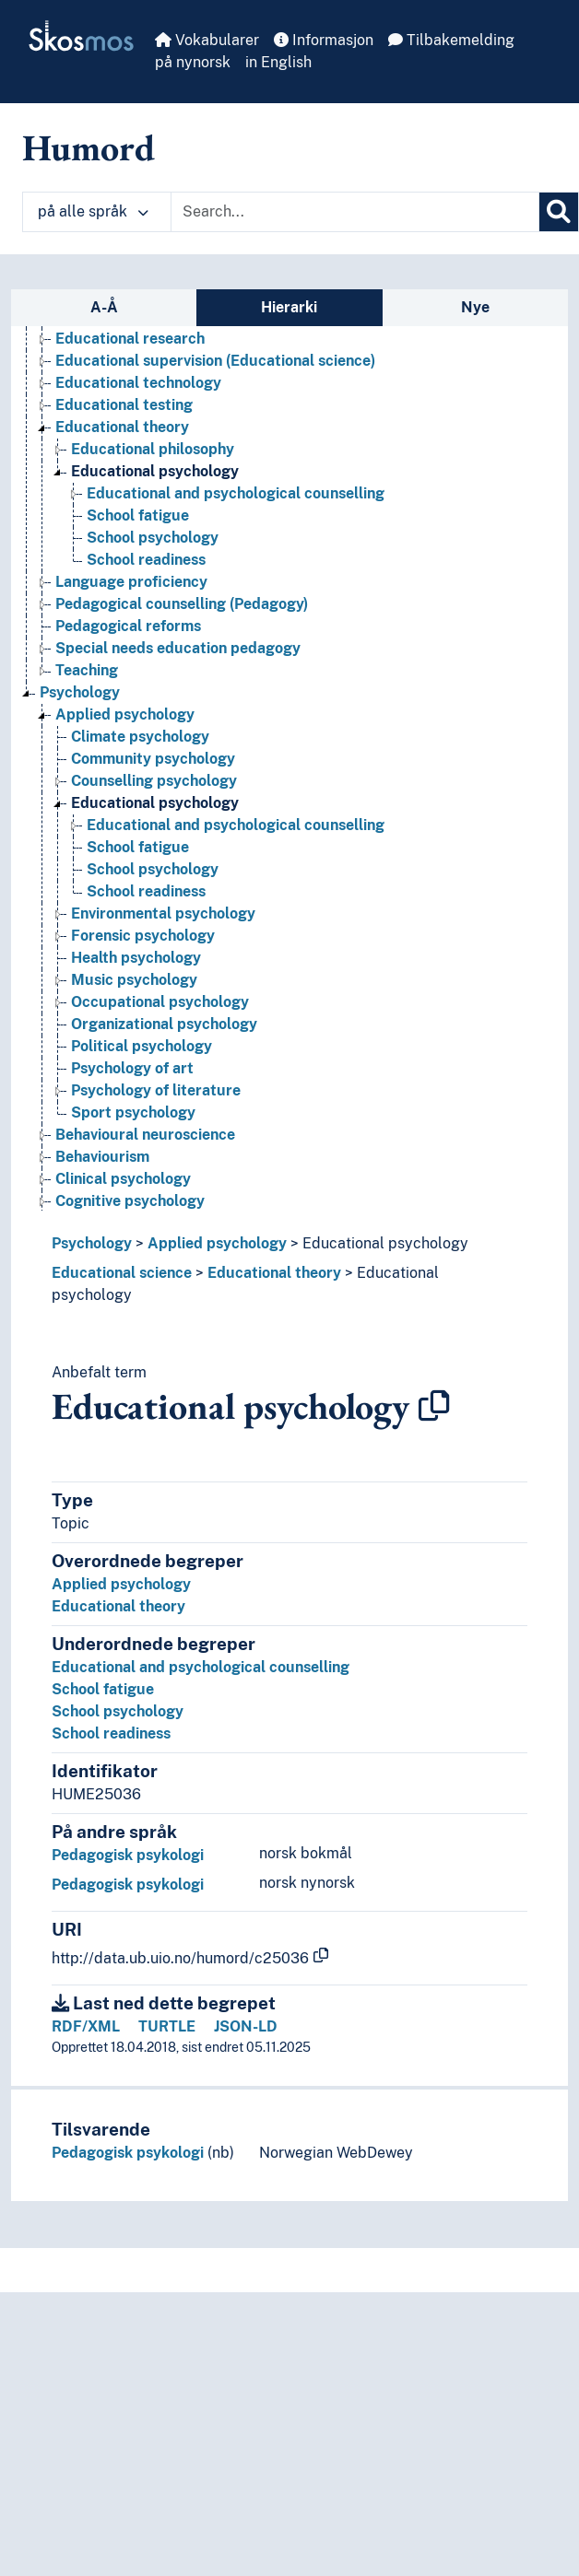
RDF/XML (86, 2026)
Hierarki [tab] (289, 307)
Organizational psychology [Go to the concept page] (164, 1024)
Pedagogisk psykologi (128, 1855)
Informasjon (323, 40)
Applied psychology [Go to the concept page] (125, 714)
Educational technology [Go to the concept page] (138, 383)
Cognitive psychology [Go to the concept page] (130, 1201)
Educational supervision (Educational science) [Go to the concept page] (215, 360)
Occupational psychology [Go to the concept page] (160, 1002)
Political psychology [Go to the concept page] (141, 1046)
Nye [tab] (475, 307)
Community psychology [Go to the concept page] (153, 758)
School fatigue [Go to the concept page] (138, 515)
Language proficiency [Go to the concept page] (131, 582)
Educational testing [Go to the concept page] (124, 405)
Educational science (122, 1273)
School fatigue (103, 1689)
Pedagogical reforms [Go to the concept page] (128, 626)
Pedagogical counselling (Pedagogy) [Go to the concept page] (181, 604)
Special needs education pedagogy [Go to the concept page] (178, 648)
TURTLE (166, 2026)
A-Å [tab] (104, 307)
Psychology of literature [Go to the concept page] (156, 1090)
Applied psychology (217, 1243)
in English (278, 62)
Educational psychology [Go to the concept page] (155, 471)
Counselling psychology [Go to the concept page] (154, 781)
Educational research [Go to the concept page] (130, 338)
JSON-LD (246, 2026)
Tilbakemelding (451, 40)
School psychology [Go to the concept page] (153, 537)
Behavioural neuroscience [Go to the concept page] (145, 1134)
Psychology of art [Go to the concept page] (132, 1068)
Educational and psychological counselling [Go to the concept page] (235, 493)
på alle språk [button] (93, 211)
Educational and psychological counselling (200, 1667)
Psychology (92, 1243)
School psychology (117, 1711)
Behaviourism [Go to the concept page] (102, 1156)
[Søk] (558, 212)
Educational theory (274, 1273)
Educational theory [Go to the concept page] (122, 427)
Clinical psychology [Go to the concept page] (123, 1179)
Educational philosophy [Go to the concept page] (152, 449)
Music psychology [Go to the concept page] (134, 980)
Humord (88, 147)
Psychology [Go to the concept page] (80, 692)
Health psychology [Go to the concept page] (136, 957)
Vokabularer (207, 40)
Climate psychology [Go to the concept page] (140, 736)
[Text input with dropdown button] (355, 212)
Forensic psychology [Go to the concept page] (143, 935)
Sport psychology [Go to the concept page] (133, 1112)
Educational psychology (385, 1243)
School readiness (111, 1733)
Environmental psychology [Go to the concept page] (163, 913)
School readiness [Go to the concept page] (146, 559)
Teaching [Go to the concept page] (86, 670)
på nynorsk (192, 62)
